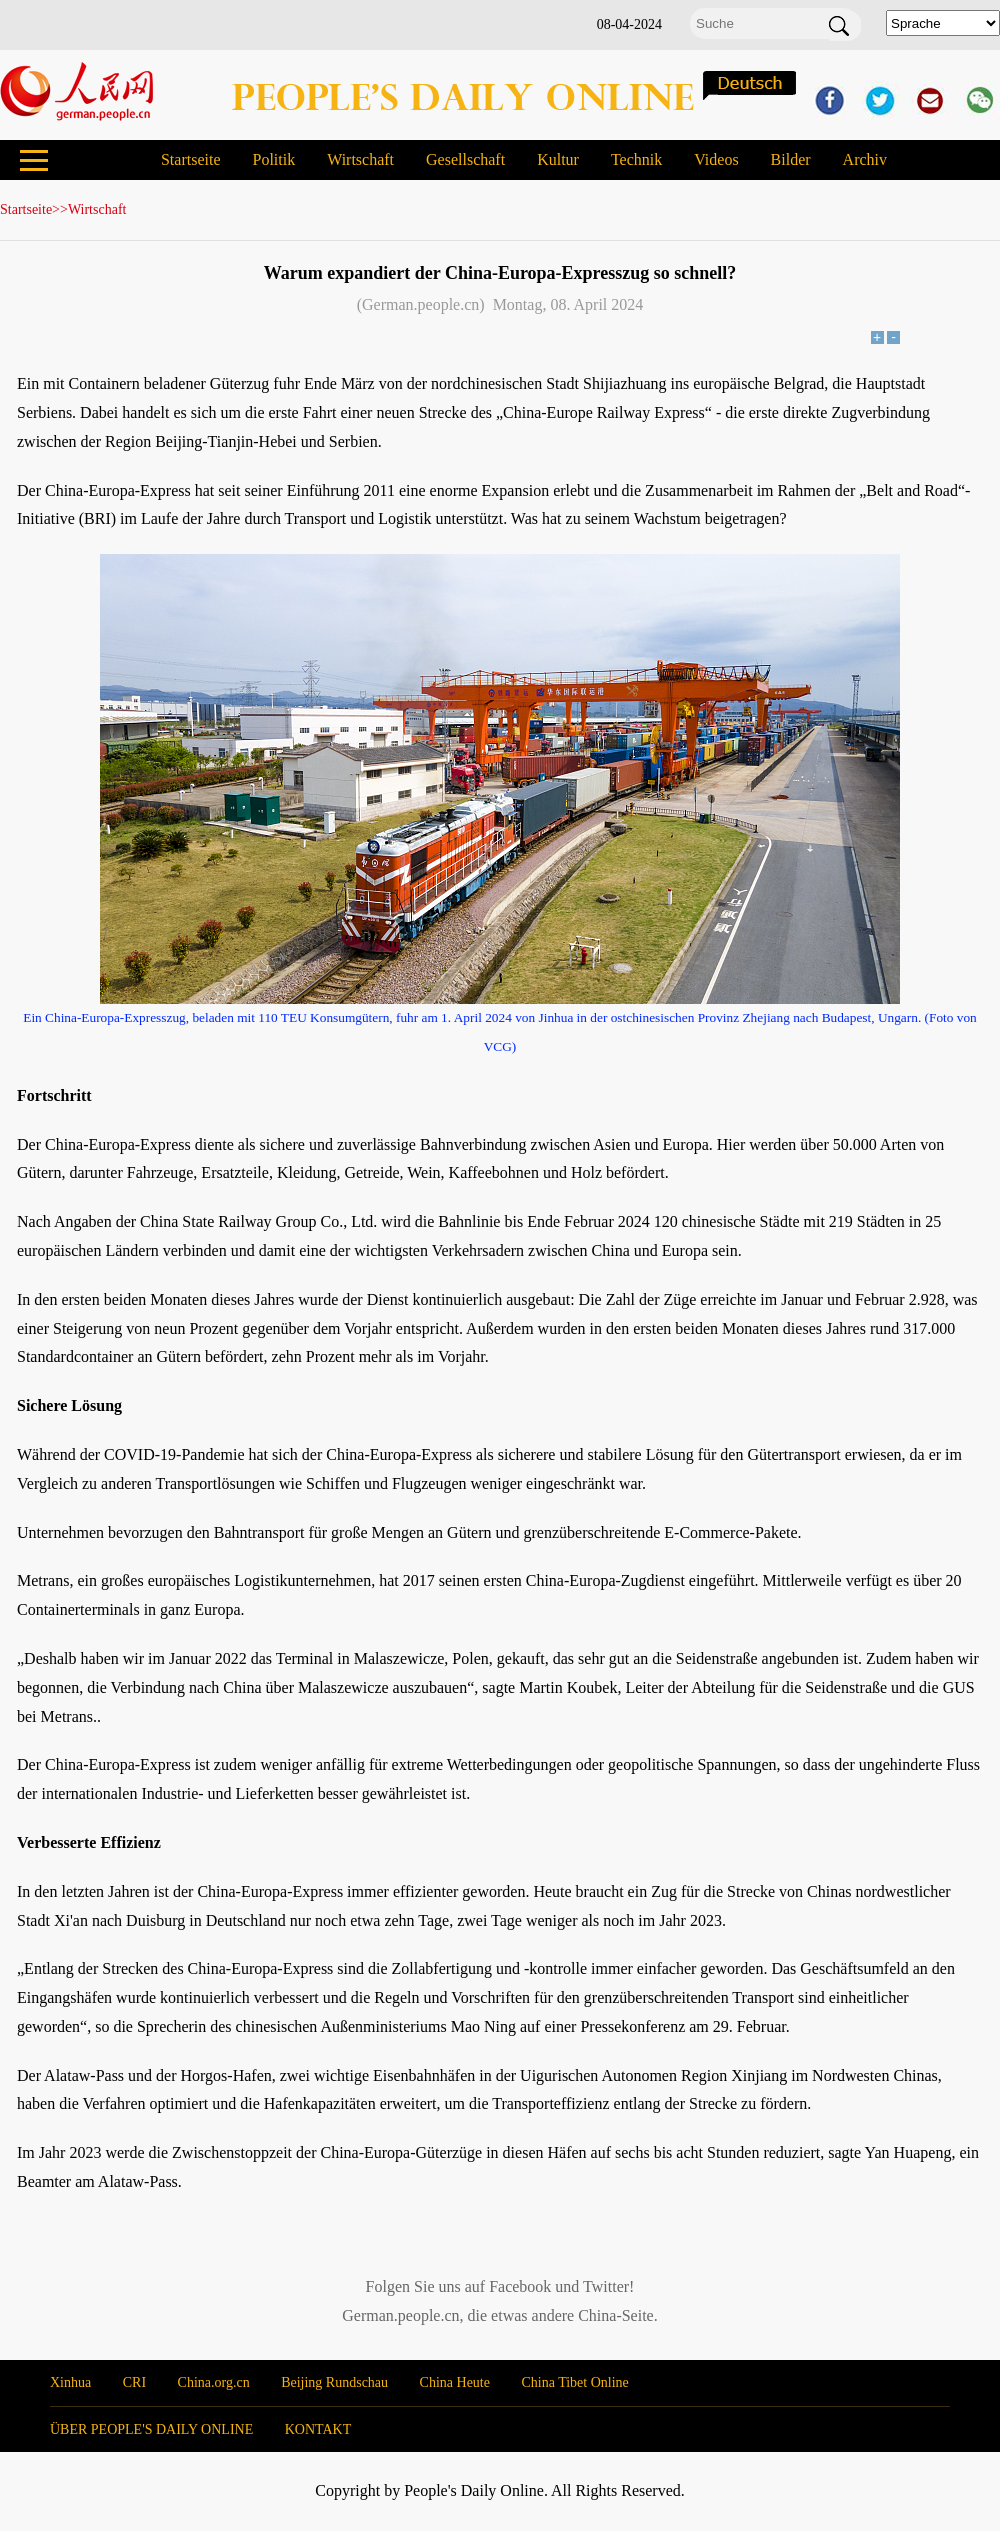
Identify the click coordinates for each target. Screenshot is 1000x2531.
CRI (134, 2382)
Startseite (191, 159)
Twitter (606, 2286)
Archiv (865, 159)
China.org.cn (214, 2382)
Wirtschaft (360, 159)
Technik (636, 159)
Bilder (791, 159)
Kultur (558, 159)
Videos (716, 159)
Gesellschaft (465, 159)
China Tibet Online (574, 2382)
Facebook (520, 2286)
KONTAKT (318, 2429)
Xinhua (70, 2382)
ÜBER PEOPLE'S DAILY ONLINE (151, 2429)
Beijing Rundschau (334, 2382)
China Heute (455, 2382)
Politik (273, 159)
